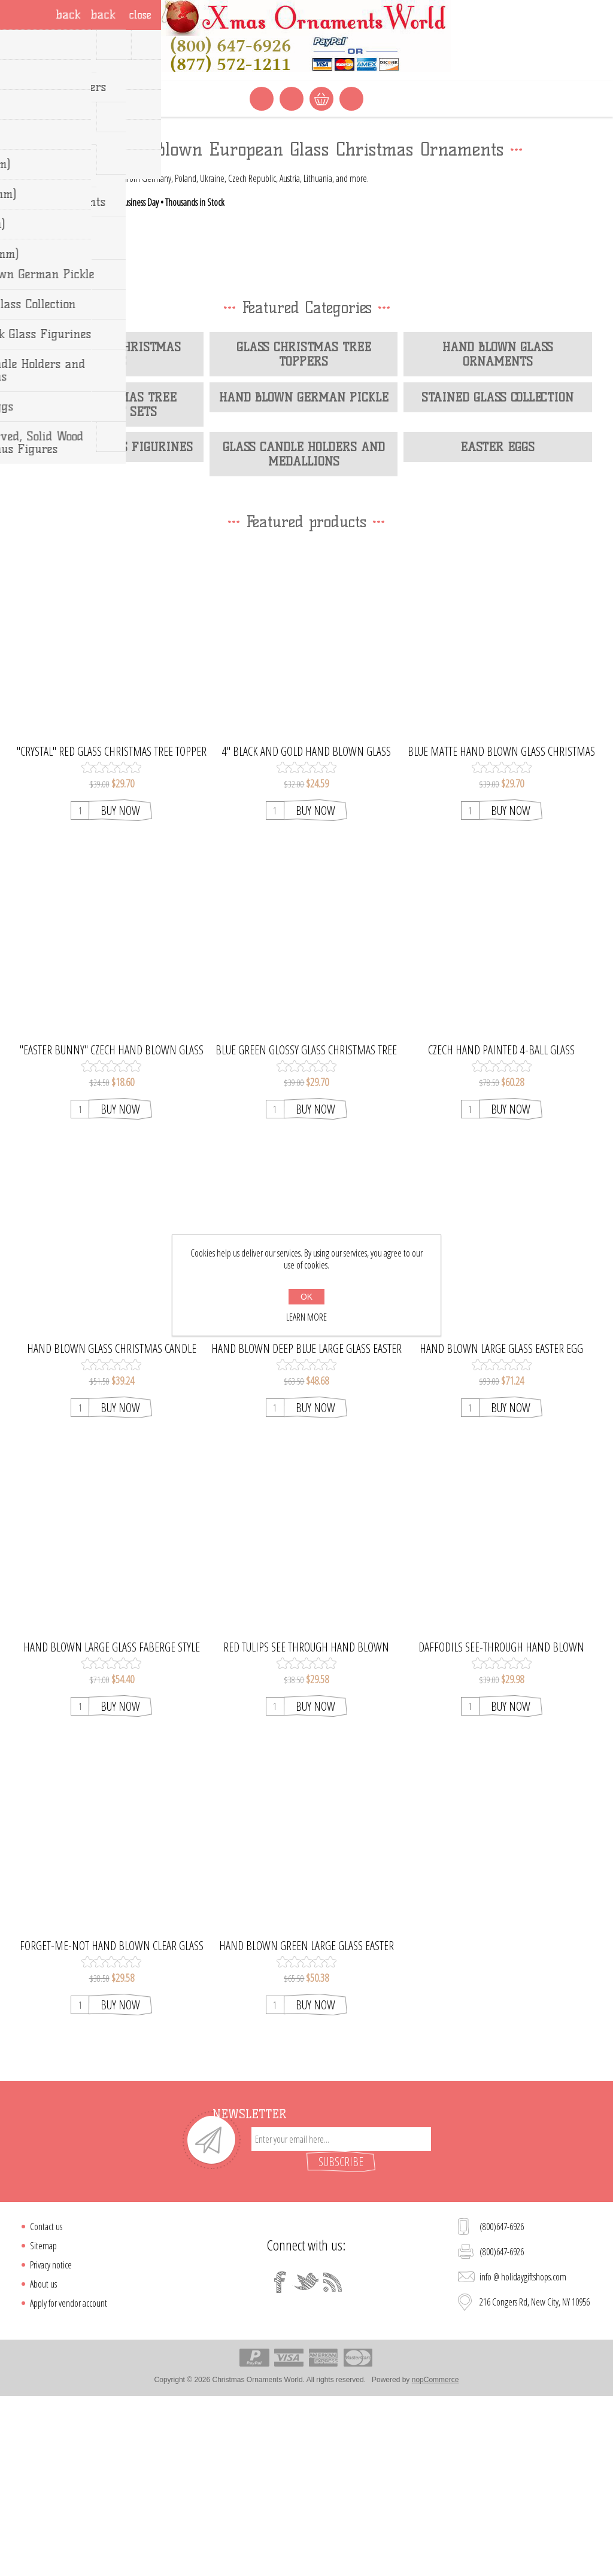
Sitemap (43, 2419)
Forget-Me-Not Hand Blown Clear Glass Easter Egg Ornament (112, 2120)
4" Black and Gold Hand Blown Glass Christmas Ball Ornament (306, 926)
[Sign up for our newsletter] (341, 2313)
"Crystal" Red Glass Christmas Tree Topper (112, 926)
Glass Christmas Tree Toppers (303, 528)
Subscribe (340, 2336)
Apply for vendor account (68, 2477)
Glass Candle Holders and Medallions (304, 629)
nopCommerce (435, 2554)
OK (306, 1296)
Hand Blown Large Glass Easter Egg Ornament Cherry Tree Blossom (501, 1523)
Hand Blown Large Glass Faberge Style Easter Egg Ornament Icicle (111, 1821)
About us (43, 2458)
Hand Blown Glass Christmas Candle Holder (111, 1523)
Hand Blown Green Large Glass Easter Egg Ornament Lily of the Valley (306, 2120)
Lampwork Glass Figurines (109, 622)
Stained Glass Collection (497, 571)
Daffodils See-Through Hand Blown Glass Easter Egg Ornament (501, 1821)
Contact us (46, 2400)
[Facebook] (280, 2456)
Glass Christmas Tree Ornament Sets (109, 578)
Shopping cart (321, 99)
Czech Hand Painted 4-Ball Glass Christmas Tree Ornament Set (501, 1224)
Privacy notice (51, 2439)
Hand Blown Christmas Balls (109, 528)
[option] (306, 208)
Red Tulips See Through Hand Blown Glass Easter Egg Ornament (306, 1821)
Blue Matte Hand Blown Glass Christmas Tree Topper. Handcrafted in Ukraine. (501, 926)
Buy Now (120, 985)
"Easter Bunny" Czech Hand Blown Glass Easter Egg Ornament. (112, 1224)
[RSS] (332, 2456)
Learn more (306, 1317)
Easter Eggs (497, 622)
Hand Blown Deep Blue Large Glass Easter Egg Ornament (306, 1523)
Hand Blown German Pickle (304, 571)
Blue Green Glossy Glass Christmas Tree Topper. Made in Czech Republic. (306, 1224)
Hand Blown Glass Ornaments (497, 528)
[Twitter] (306, 2456)
